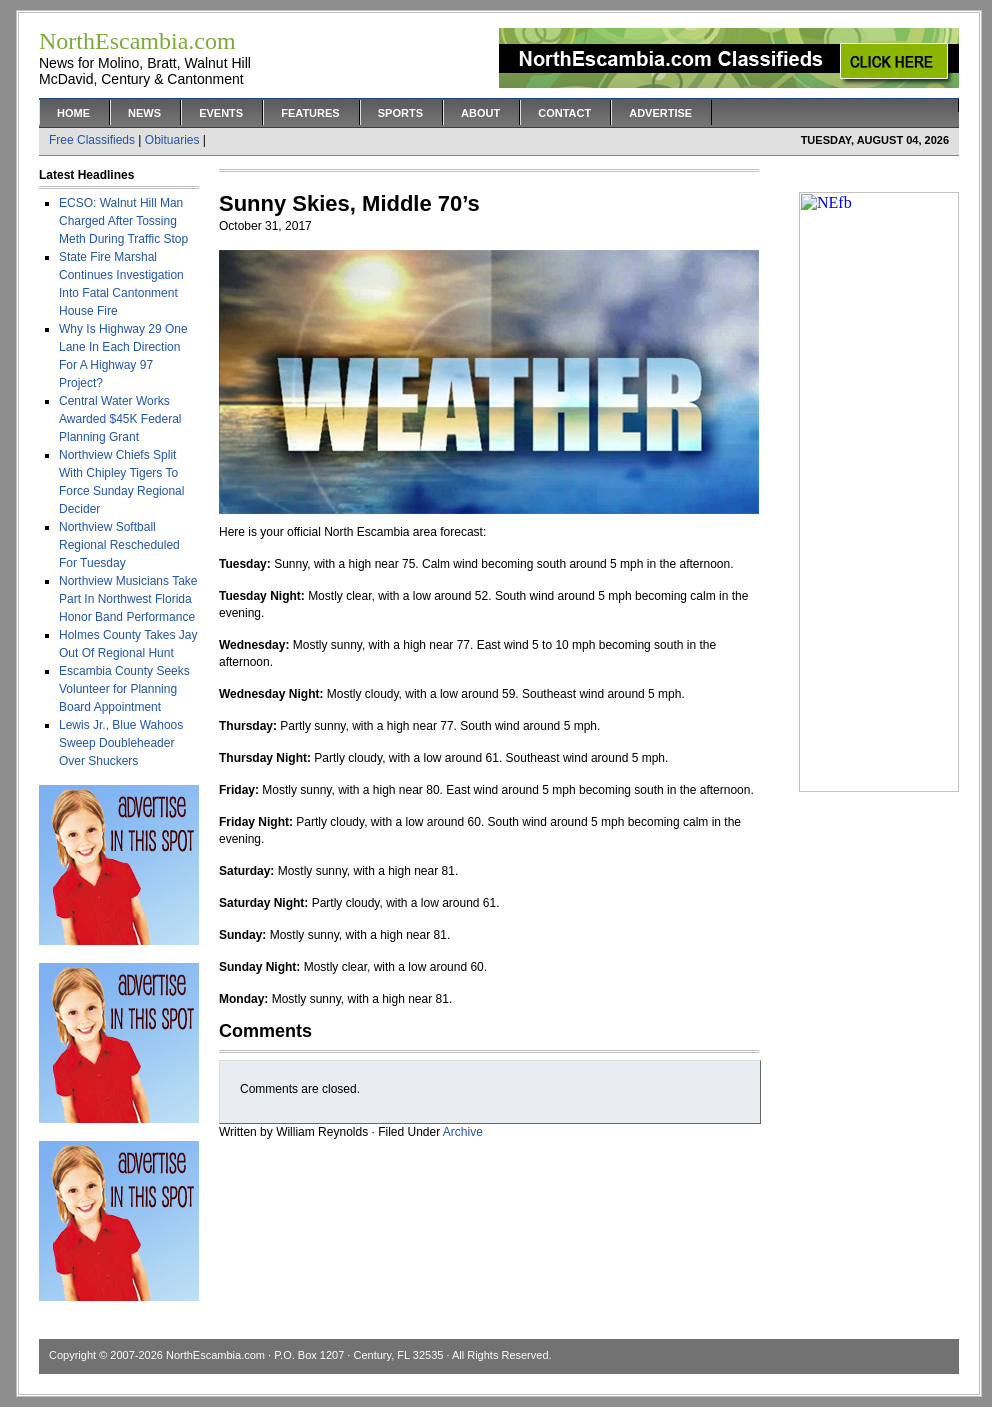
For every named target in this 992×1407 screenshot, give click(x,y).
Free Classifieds (92, 140)
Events (221, 113)
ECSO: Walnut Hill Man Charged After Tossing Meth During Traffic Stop (123, 221)
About (480, 113)
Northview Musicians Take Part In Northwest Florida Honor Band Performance (128, 599)
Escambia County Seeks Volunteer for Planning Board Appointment (124, 689)
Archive (463, 1132)
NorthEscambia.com (215, 1355)
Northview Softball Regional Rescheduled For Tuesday (119, 545)
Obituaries (172, 140)
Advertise (660, 113)
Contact (564, 113)
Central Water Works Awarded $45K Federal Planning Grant (120, 419)
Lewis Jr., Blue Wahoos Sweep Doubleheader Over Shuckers (121, 743)
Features (310, 113)
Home (73, 113)
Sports (400, 113)
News (144, 113)
